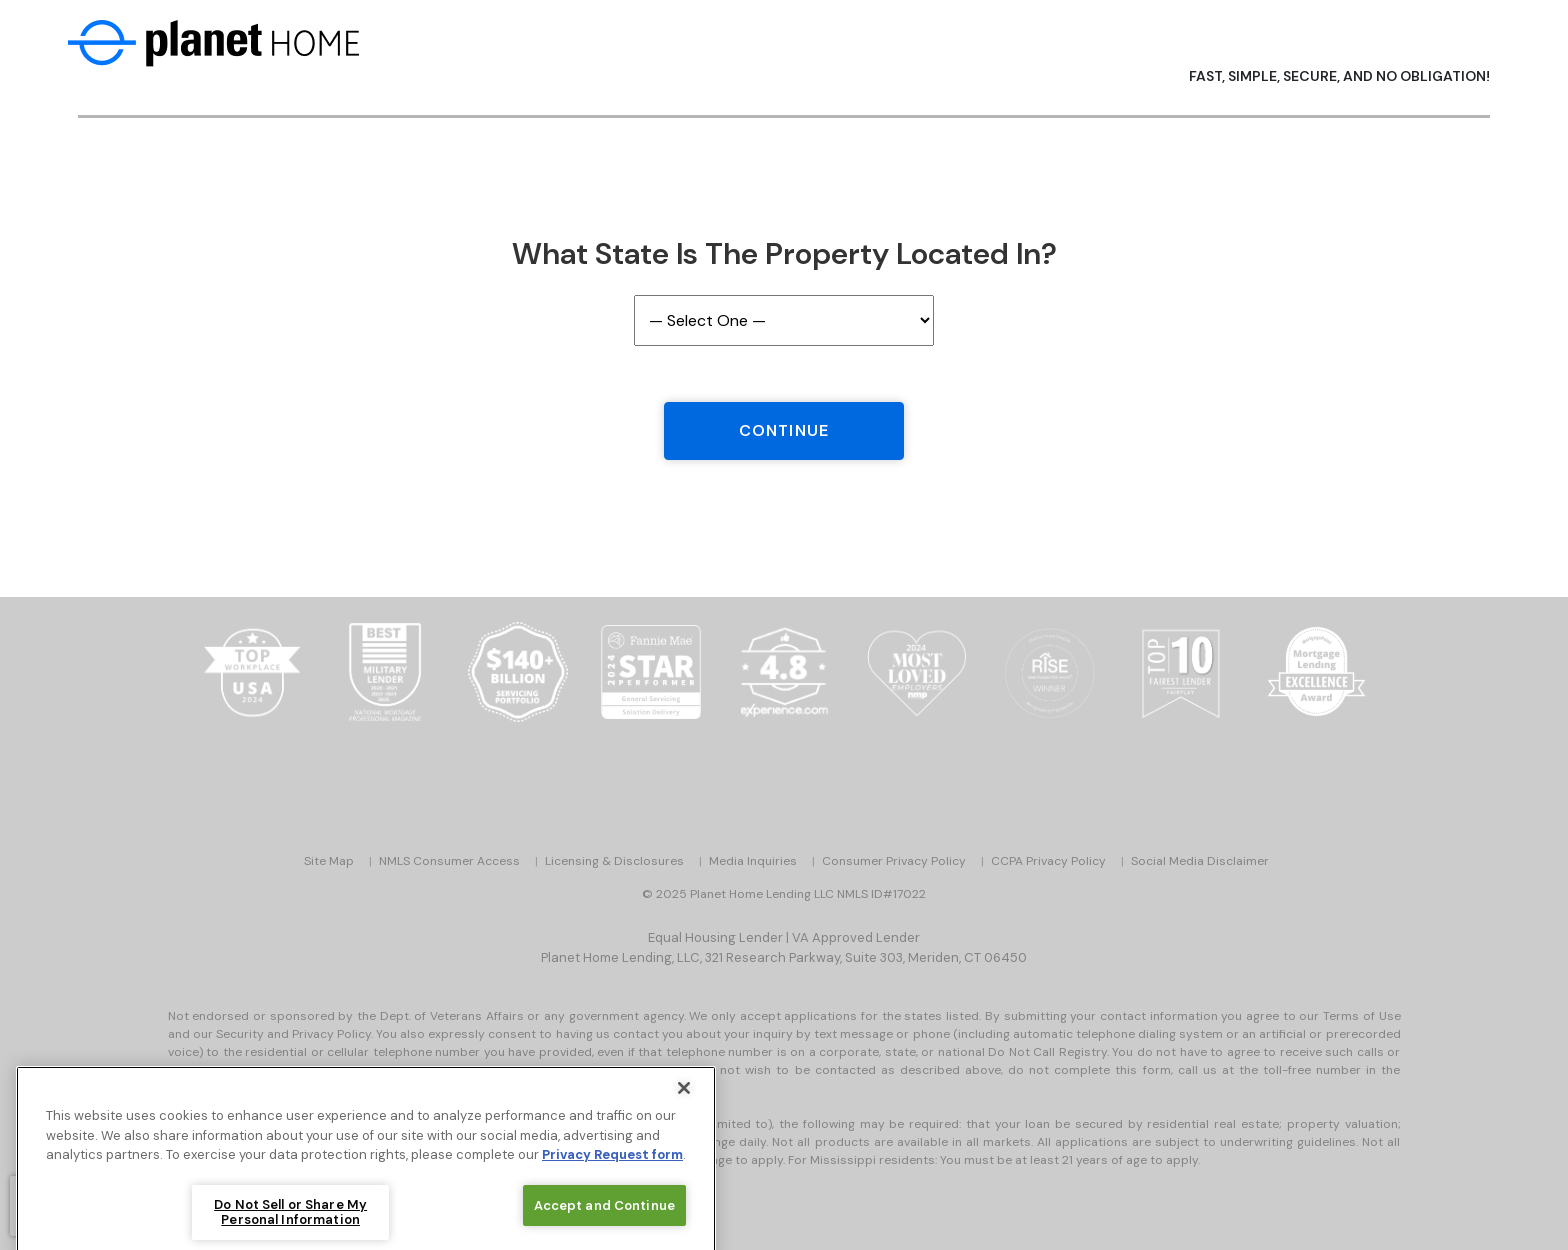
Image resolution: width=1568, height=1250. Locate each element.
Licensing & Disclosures (614, 861)
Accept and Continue (604, 1218)
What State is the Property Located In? (784, 253)
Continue (784, 430)
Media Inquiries (753, 861)
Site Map (329, 861)
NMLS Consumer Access (449, 861)
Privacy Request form (612, 1167)
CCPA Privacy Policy (1048, 861)
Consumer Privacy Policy (894, 861)
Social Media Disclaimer (1200, 861)
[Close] (684, 1101)
